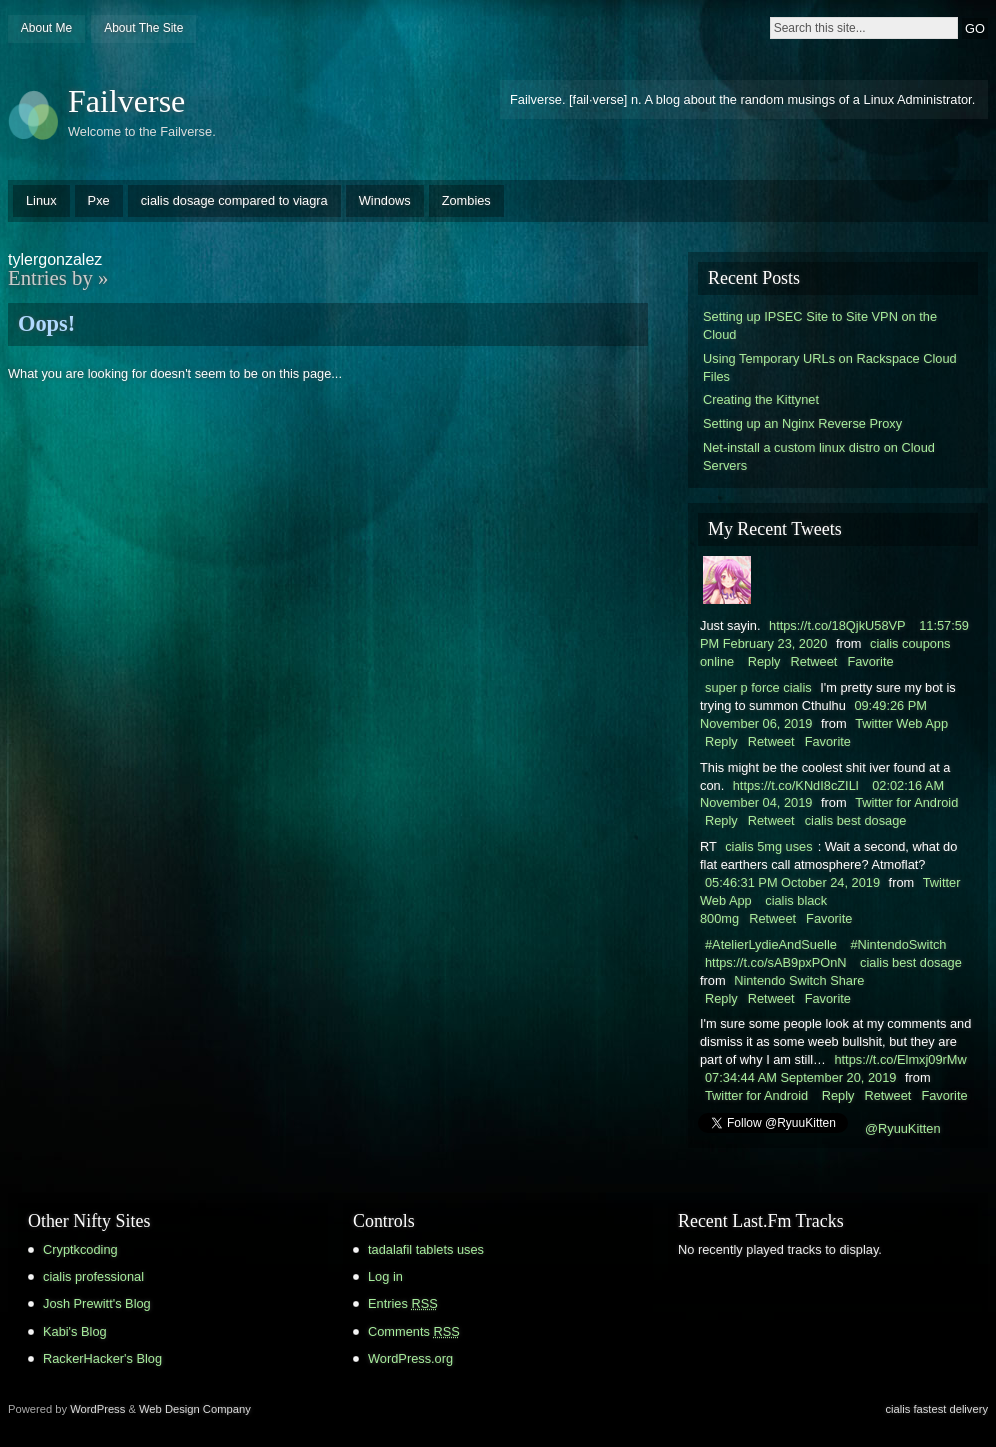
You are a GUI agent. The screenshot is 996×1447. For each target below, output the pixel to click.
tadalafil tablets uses (426, 1249)
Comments (414, 1331)
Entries (403, 1303)
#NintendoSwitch (898, 944)
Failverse (126, 101)
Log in (385, 1276)
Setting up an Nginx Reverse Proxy (802, 423)
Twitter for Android (906, 802)
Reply (764, 661)
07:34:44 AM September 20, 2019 (800, 1077)
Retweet (813, 661)
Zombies (466, 200)
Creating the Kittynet (761, 399)
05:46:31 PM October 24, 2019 (792, 882)
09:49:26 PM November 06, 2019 (813, 714)
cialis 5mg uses (768, 846)
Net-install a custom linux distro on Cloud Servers (819, 456)
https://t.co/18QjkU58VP (837, 625)
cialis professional (93, 1276)
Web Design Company (195, 1409)
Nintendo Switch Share (799, 980)
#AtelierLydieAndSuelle (771, 944)
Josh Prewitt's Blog (97, 1303)
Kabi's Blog (75, 1331)
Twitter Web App (901, 723)
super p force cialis (758, 687)
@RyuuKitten (903, 1128)
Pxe (99, 200)
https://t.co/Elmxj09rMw (900, 1059)
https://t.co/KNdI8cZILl (796, 785)
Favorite (870, 661)
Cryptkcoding (80, 1249)
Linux (41, 200)
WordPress (97, 1409)
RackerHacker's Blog (102, 1358)
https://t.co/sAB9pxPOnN (776, 962)
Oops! (46, 323)
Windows (385, 200)
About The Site (143, 28)
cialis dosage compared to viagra (234, 200)
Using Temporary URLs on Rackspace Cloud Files (830, 367)
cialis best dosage (856, 820)
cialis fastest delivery (936, 1409)
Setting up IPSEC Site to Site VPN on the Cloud (820, 325)
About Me (46, 28)
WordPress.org (410, 1358)
